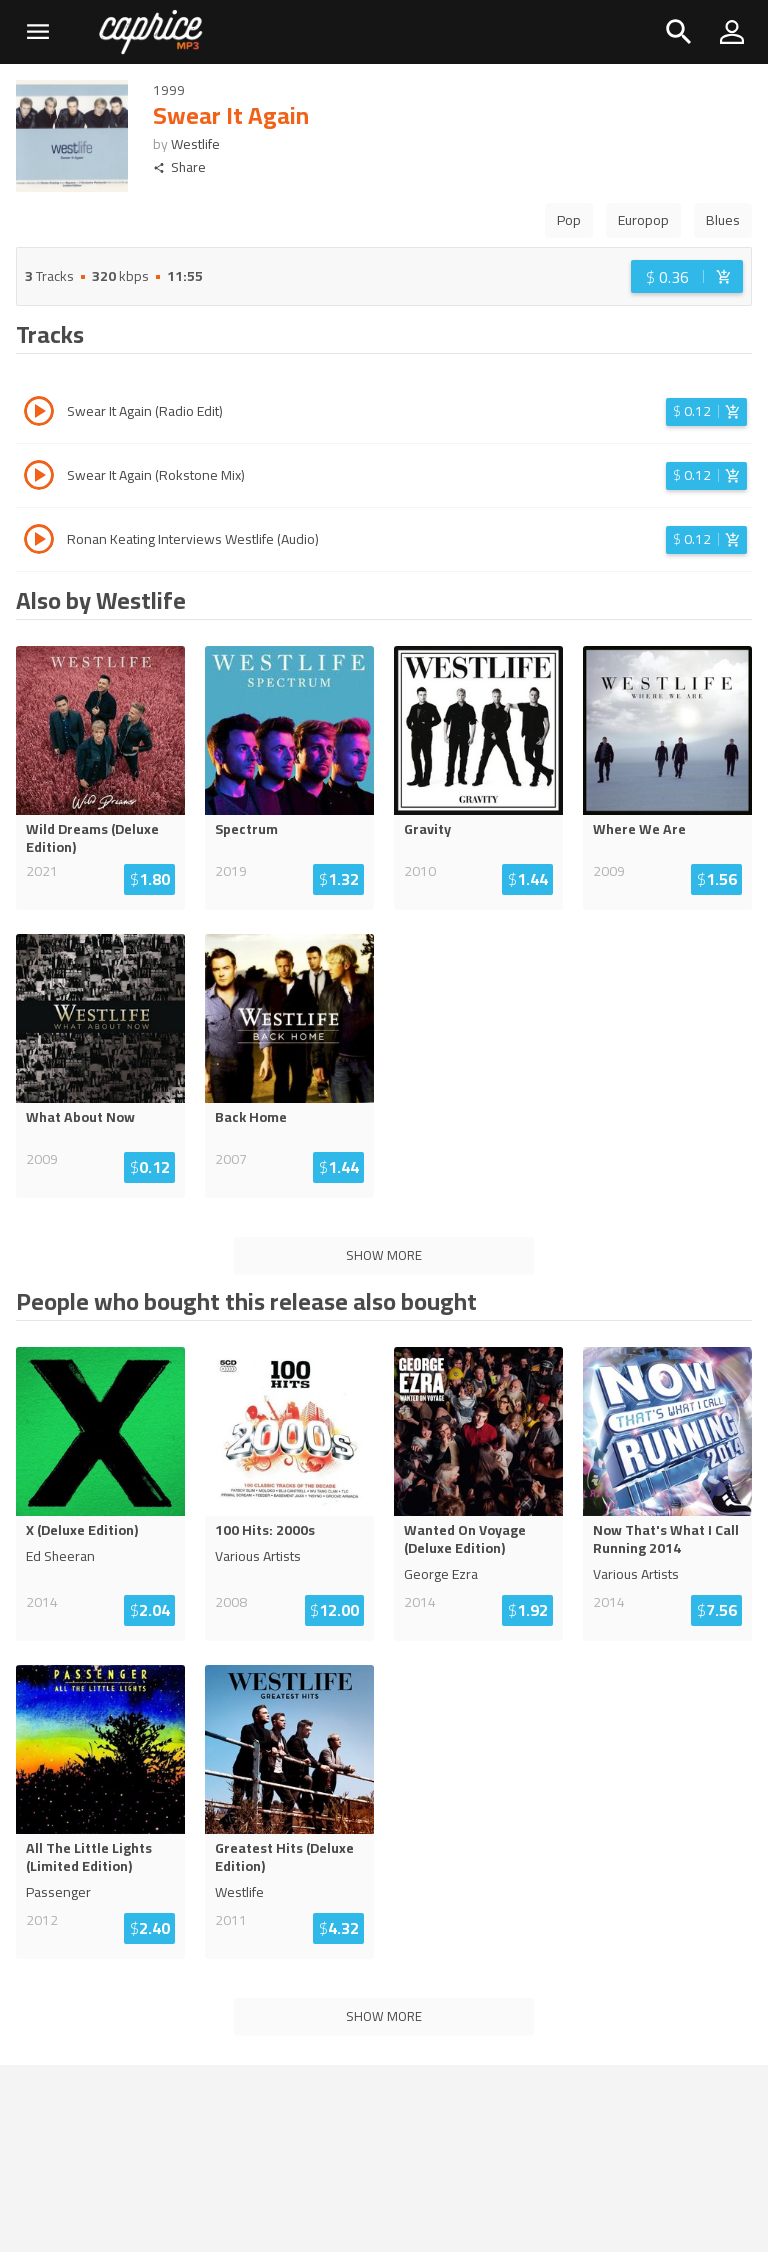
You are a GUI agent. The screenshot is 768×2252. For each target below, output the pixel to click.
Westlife (195, 144)
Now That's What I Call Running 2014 (666, 1539)
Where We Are (639, 829)
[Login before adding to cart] (687, 276)
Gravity (427, 829)
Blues (723, 220)
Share (179, 167)
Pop (569, 220)
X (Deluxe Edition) (82, 1530)
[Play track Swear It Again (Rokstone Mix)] (39, 478)
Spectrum (246, 829)
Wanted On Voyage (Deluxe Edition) (465, 1539)
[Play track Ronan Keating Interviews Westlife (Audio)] (39, 542)
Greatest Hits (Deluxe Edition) (284, 1857)
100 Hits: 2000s (265, 1530)
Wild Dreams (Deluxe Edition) (92, 838)
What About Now (80, 1117)
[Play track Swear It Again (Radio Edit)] (39, 414)
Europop (643, 220)
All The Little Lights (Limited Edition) (89, 1857)
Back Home (251, 1117)
